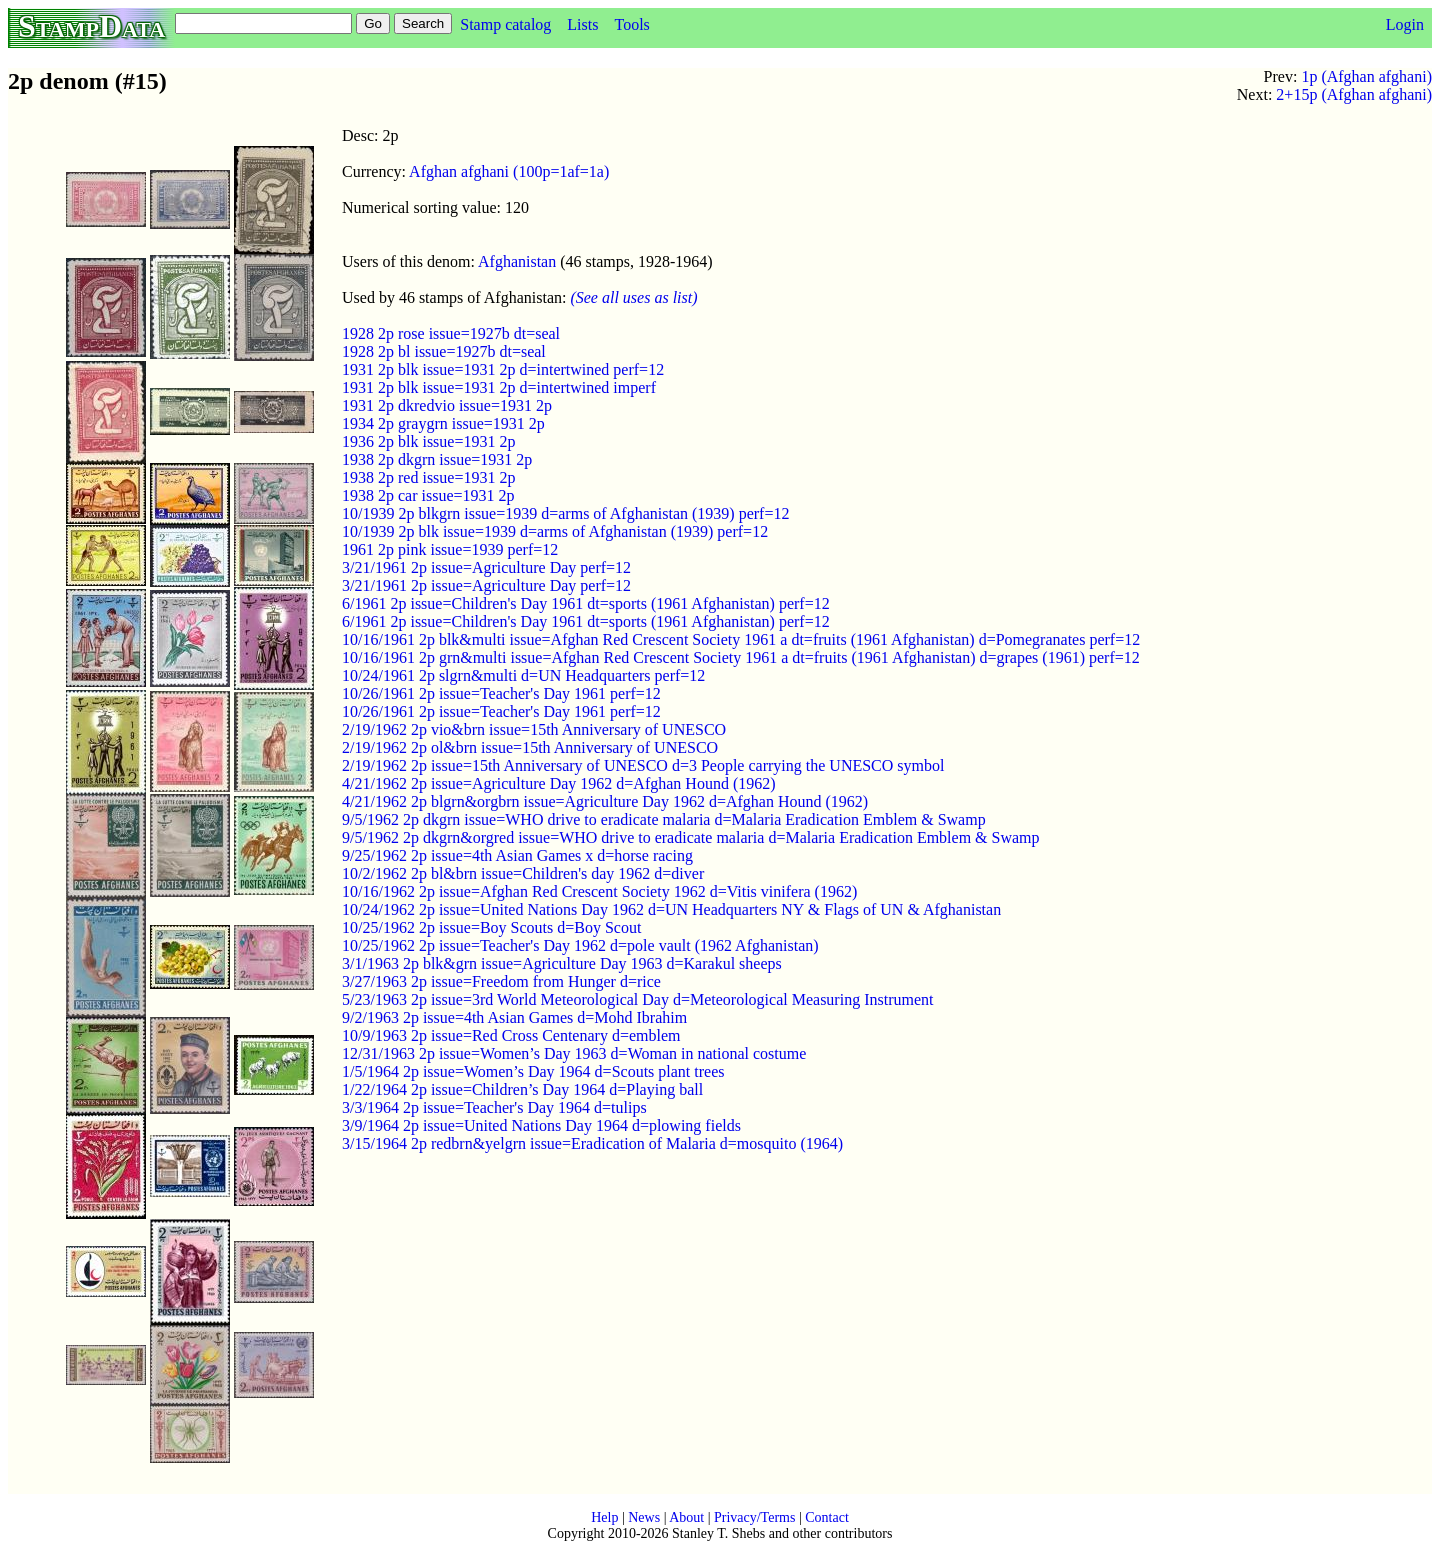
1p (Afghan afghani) (1366, 76)
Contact (827, 1517)
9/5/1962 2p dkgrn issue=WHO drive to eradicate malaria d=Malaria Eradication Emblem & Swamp (664, 819)
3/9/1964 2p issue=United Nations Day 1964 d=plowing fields (541, 1125)
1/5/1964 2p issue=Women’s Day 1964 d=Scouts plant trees (533, 1071)
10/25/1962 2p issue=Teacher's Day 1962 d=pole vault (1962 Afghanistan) (580, 945)
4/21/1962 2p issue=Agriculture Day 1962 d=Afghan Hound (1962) (559, 783)
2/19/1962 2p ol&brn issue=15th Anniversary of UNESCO (530, 747)
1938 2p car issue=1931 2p (428, 495)
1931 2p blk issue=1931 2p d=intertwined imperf (499, 387)
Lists (582, 24)
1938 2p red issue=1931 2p (428, 477)
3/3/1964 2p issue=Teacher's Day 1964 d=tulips (494, 1107)
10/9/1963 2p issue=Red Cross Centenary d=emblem (511, 1035)
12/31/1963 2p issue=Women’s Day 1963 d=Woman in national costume (574, 1053)
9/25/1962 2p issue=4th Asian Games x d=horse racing (517, 855)
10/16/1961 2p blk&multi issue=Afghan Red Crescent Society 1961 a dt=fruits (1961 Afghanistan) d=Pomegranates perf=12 (741, 639)
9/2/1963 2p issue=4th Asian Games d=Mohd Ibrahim (514, 1017)
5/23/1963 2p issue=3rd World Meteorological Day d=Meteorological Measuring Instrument (637, 999)
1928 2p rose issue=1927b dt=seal (451, 333)
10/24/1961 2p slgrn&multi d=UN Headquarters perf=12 (523, 675)
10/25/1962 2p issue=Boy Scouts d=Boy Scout (491, 927)
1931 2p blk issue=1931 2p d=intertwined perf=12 (503, 369)
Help (604, 1517)
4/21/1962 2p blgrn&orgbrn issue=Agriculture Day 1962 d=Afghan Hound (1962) (605, 801)
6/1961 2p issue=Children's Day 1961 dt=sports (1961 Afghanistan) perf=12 (586, 603)
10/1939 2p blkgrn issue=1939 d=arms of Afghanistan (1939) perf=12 (565, 513)
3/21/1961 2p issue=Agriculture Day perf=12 (486, 567)
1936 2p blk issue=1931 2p (428, 441)
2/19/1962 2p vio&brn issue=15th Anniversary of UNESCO (534, 729)
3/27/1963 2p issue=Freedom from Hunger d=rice (501, 981)
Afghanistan (517, 261)
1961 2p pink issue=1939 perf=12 (450, 549)
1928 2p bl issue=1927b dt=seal (444, 351)
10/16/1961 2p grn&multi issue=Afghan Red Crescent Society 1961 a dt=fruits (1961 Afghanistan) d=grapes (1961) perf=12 (741, 657)
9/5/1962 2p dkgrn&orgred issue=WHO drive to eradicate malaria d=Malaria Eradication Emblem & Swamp (691, 837)
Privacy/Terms (754, 1517)
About (686, 1517)
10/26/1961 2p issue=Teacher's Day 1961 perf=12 (501, 693)
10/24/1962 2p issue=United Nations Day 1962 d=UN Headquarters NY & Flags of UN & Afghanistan (671, 909)
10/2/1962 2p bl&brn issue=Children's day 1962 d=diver (523, 873)
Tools (631, 24)
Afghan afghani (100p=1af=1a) (509, 171)
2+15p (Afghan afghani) (1354, 94)
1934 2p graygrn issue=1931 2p (443, 423)
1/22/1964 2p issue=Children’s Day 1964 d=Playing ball (522, 1089)
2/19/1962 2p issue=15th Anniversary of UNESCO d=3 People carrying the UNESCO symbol (643, 765)
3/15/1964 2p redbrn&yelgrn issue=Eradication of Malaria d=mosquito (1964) (592, 1143)
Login (1405, 24)
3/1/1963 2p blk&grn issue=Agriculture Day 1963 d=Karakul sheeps (562, 963)
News (644, 1517)
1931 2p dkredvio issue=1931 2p (447, 405)
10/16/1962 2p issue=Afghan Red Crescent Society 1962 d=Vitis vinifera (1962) (599, 891)
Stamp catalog (505, 24)
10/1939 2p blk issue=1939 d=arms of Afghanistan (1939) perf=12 (555, 531)
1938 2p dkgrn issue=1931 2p (437, 459)
